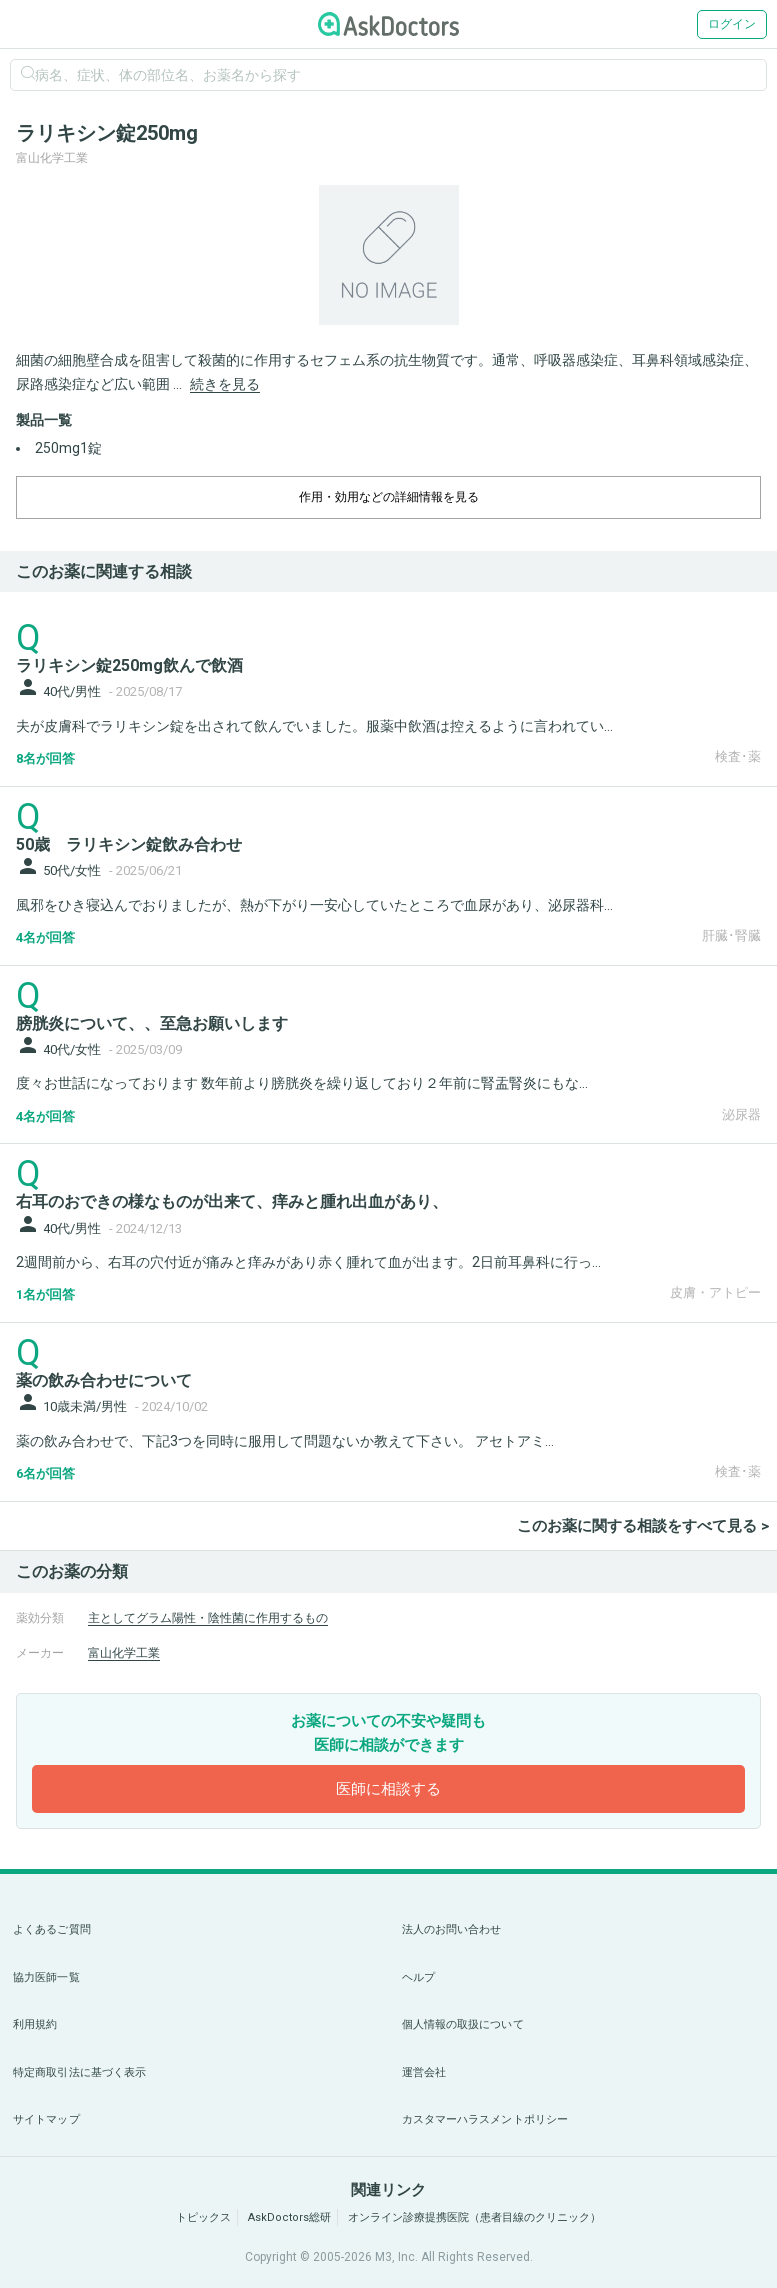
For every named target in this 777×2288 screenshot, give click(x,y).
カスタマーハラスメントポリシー (485, 2119)
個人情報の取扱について (463, 2024)
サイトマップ (46, 2119)
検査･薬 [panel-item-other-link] (738, 756)
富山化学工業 (124, 1653)
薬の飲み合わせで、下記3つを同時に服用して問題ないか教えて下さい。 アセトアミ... (285, 1441)
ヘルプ (418, 1977)
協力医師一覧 (46, 1977)
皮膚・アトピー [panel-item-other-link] (715, 1292)
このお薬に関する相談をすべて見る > (643, 1526)
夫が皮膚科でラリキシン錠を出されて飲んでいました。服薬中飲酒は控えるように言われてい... (314, 726)
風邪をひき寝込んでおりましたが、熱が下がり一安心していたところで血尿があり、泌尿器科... (314, 905)
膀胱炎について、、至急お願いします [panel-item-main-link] (152, 1023)
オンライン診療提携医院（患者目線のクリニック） (474, 2217)
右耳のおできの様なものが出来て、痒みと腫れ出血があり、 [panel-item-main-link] (232, 1201)
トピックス (203, 2217)
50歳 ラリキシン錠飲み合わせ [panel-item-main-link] (129, 844)
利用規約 (35, 2024)
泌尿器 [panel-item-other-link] (741, 1114)
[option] (388, 255)
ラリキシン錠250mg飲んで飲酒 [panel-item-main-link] (129, 665)
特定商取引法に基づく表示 (79, 2072)
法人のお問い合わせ (452, 1929)
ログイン (732, 24)
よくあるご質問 (52, 1929)
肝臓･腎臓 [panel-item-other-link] (731, 935)
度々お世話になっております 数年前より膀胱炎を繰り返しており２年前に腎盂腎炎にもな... (302, 1083)
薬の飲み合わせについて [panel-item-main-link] (104, 1380)
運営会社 (424, 2072)
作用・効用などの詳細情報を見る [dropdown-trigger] (389, 497)
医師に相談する (388, 1789)
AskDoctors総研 (289, 2217)
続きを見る (225, 384)
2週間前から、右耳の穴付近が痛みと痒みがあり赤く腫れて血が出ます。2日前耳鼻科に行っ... (308, 1262)
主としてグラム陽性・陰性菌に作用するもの (208, 1618)
